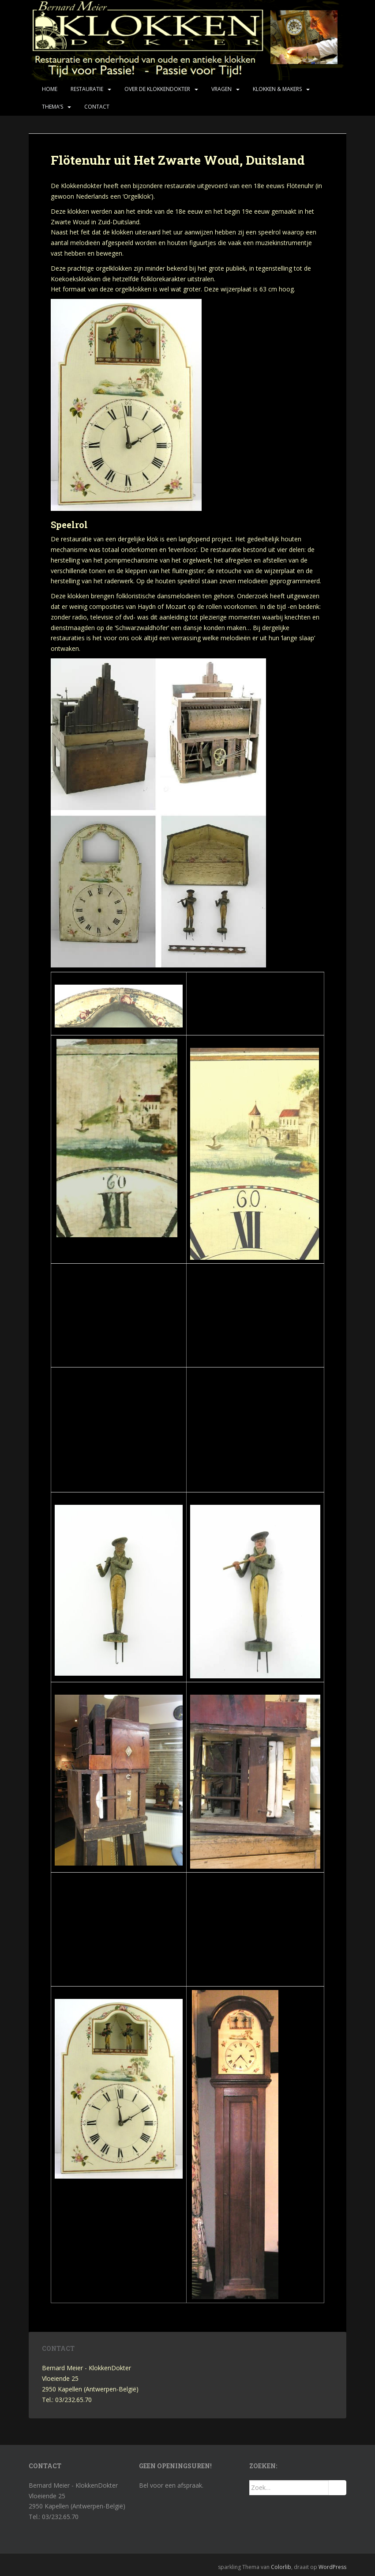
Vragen (221, 89)
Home (49, 89)
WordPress (332, 2567)
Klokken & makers (277, 89)
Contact (96, 106)
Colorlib (281, 2567)
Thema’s (52, 106)
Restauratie (87, 89)
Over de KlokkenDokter (157, 89)
